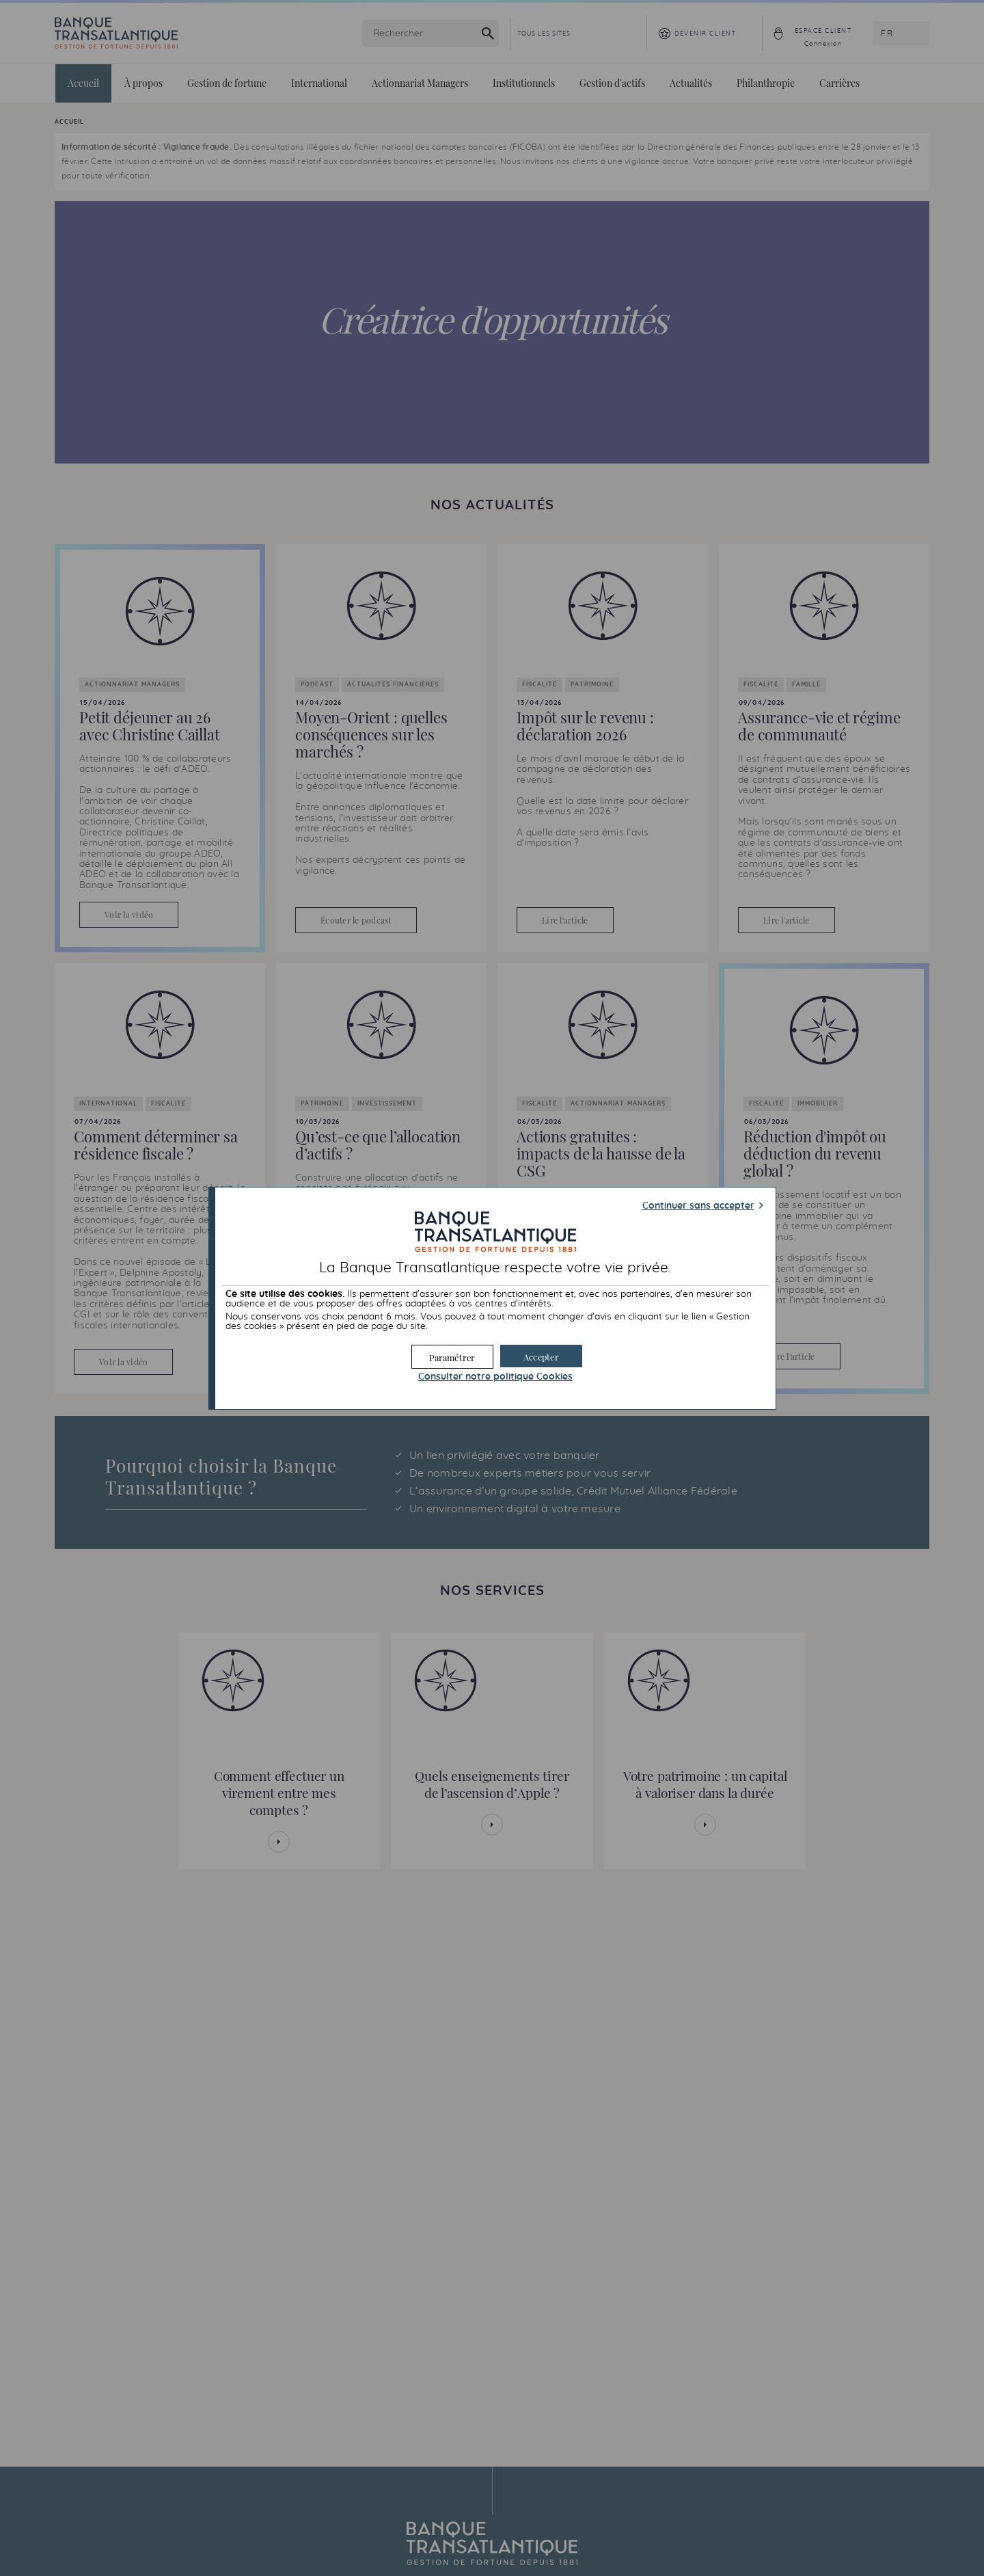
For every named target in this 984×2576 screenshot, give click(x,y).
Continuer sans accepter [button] (698, 1206)
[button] (541, 1356)
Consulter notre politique (495, 1377)
